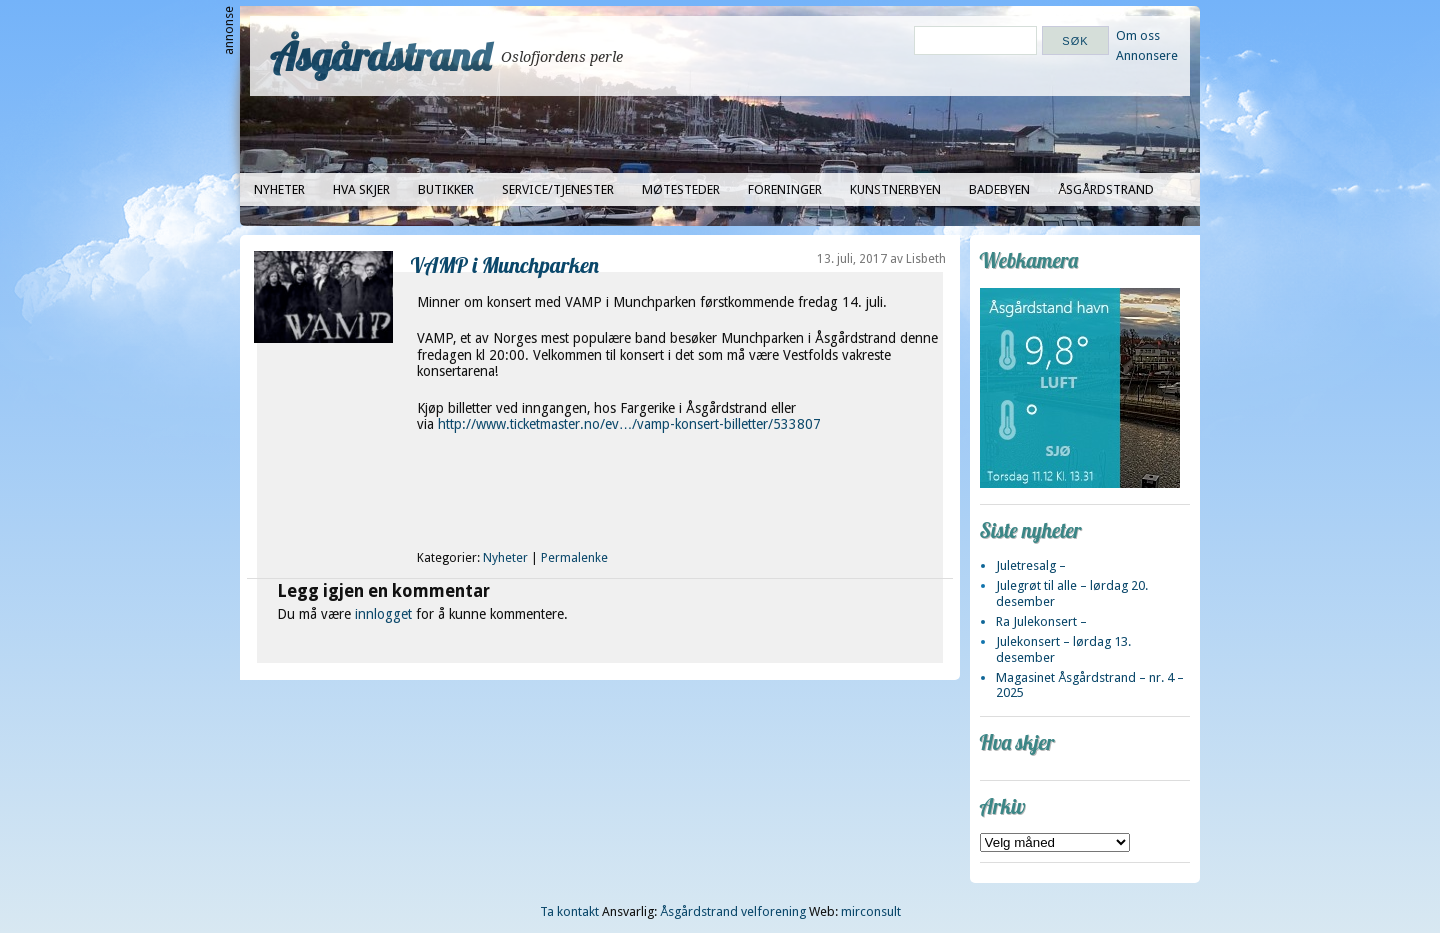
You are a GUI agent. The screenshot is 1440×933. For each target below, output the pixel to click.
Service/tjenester (558, 189)
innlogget (383, 614)
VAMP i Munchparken (505, 264)
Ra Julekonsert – (1041, 621)
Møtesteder (681, 189)
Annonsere (1147, 55)
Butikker (446, 189)
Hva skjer (361, 189)
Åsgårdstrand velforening (733, 911)
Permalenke (574, 558)
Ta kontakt (569, 911)
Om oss (1138, 35)
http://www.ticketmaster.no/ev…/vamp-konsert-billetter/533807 (630, 424)
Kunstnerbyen (895, 189)
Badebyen (999, 189)
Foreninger (785, 189)
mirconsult (871, 911)
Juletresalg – (1031, 565)
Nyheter (279, 189)
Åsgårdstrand (380, 56)
